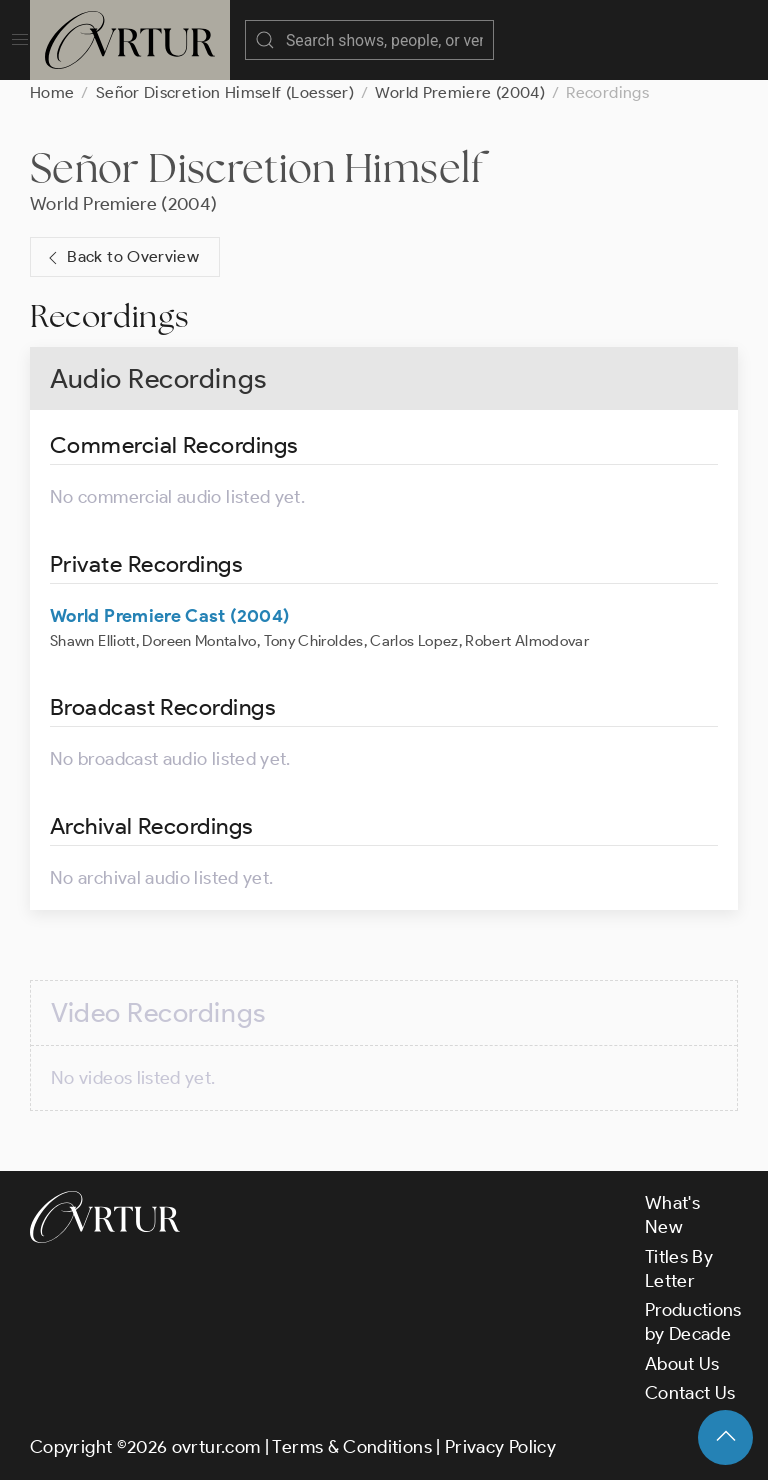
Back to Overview (121, 257)
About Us (682, 1364)
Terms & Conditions (351, 1447)
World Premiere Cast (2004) (169, 616)
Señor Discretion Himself (257, 167)
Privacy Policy (500, 1447)
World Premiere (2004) (460, 92)
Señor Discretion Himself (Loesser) (225, 92)
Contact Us (690, 1393)
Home (52, 92)
